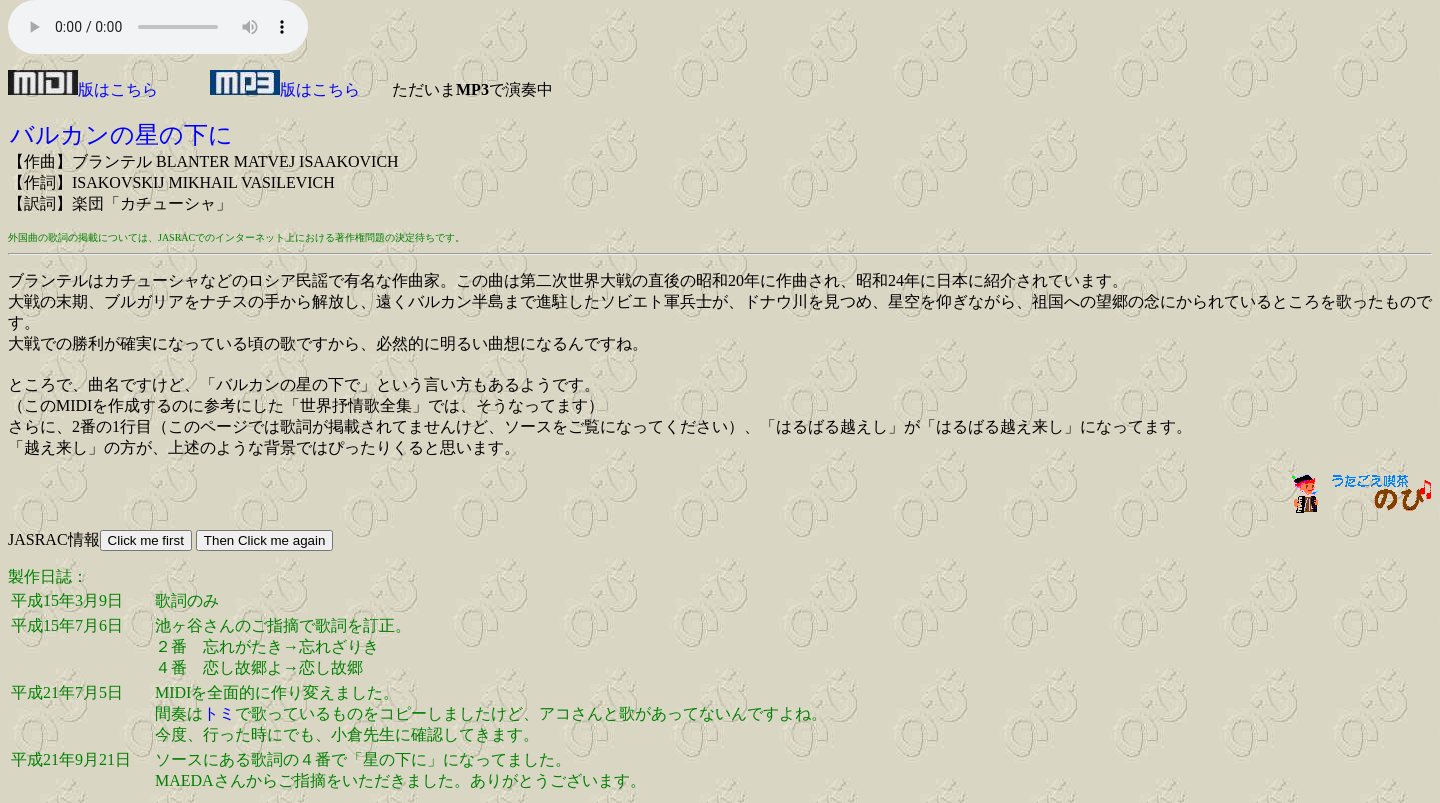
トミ (219, 713)
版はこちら (83, 89)
